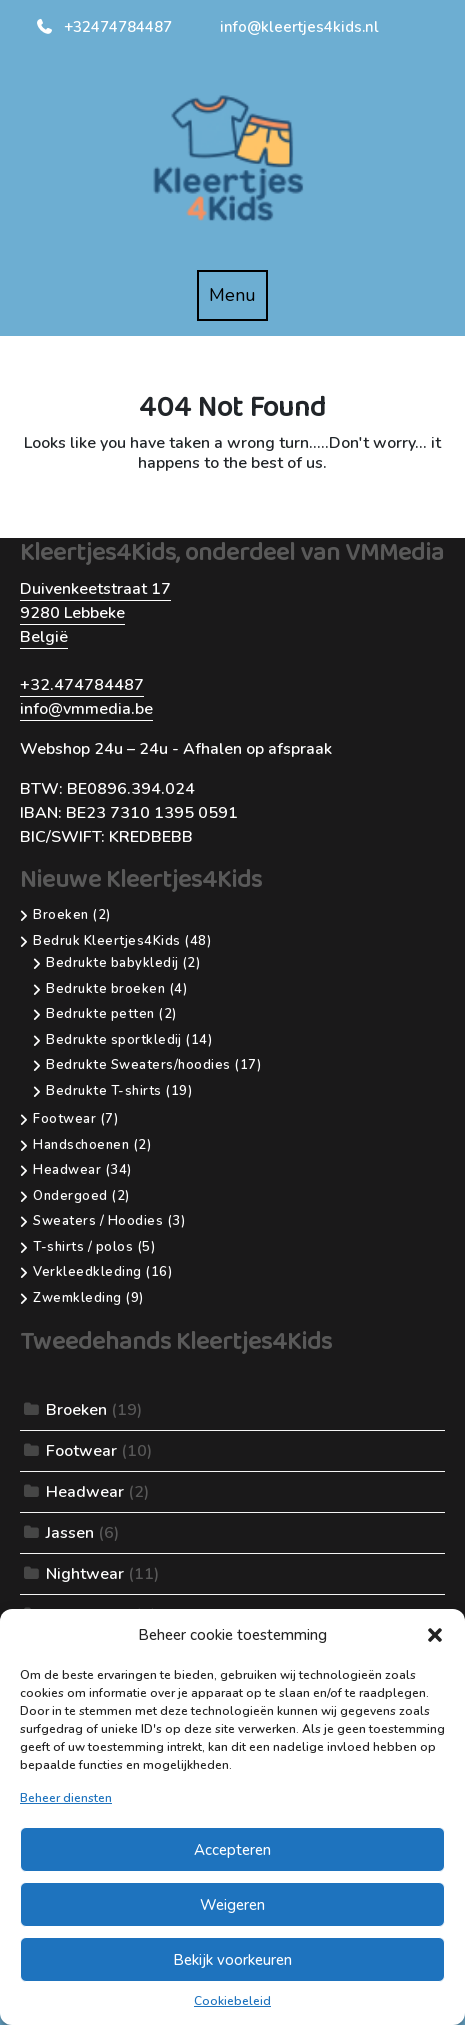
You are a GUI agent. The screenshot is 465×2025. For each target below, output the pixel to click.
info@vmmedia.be (86, 709)
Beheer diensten (66, 1798)
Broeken (76, 1410)
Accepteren (232, 1850)
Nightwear (85, 1574)
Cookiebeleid (232, 2001)
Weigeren (232, 1905)
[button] (435, 1635)
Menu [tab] (238, 301)
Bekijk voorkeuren (232, 1960)
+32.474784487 (82, 685)
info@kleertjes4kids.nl (299, 27)
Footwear (81, 1451)
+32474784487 (103, 27)
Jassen (70, 1533)
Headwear (85, 1492)
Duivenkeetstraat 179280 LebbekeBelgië (95, 613)
